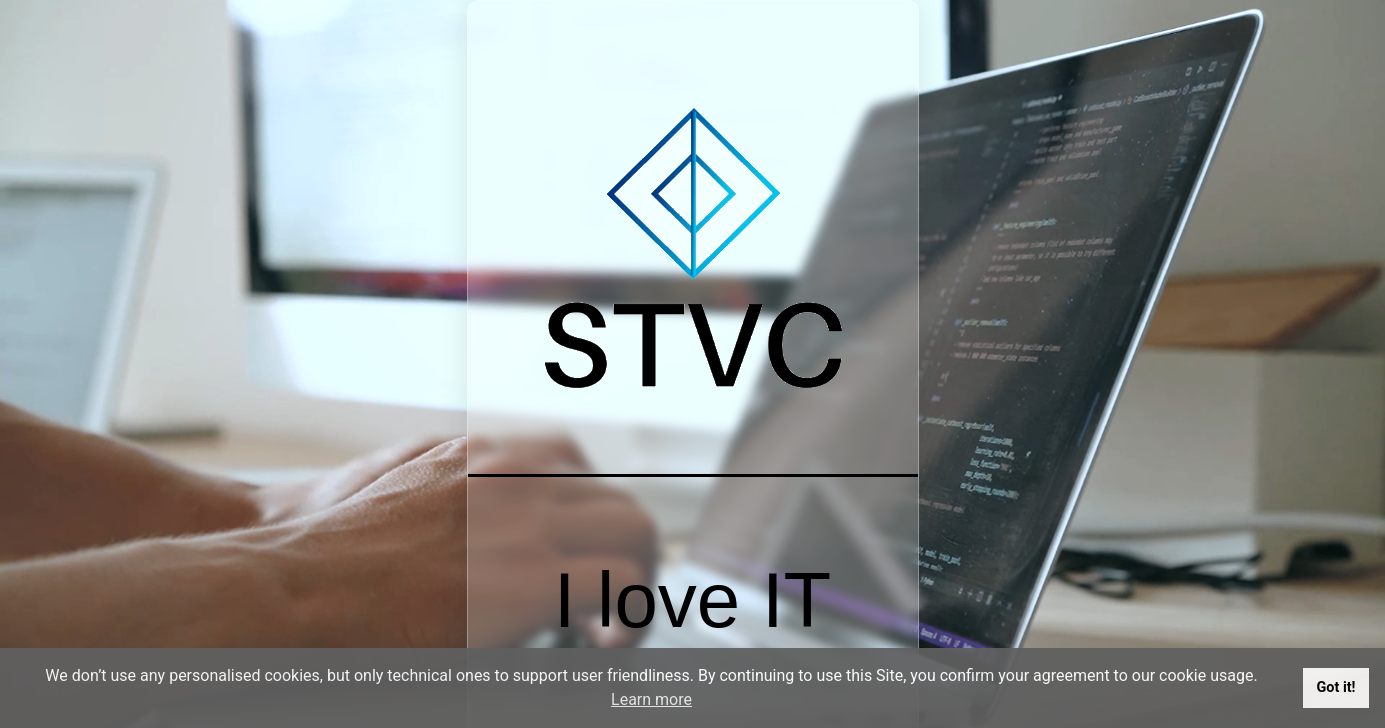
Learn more (651, 699)
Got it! (1336, 687)
